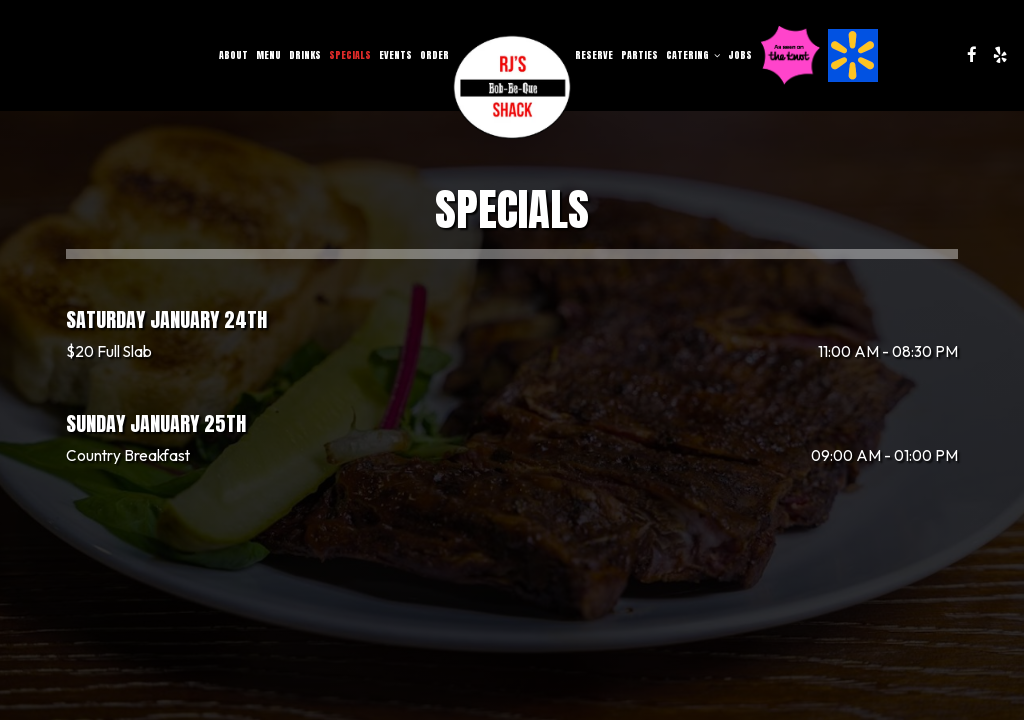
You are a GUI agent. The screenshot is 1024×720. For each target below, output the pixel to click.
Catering (693, 54)
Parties (639, 54)
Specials (350, 54)
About (233, 54)
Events (395, 54)
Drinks (305, 54)
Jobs (740, 54)
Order (434, 54)
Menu (268, 54)
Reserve (594, 54)
